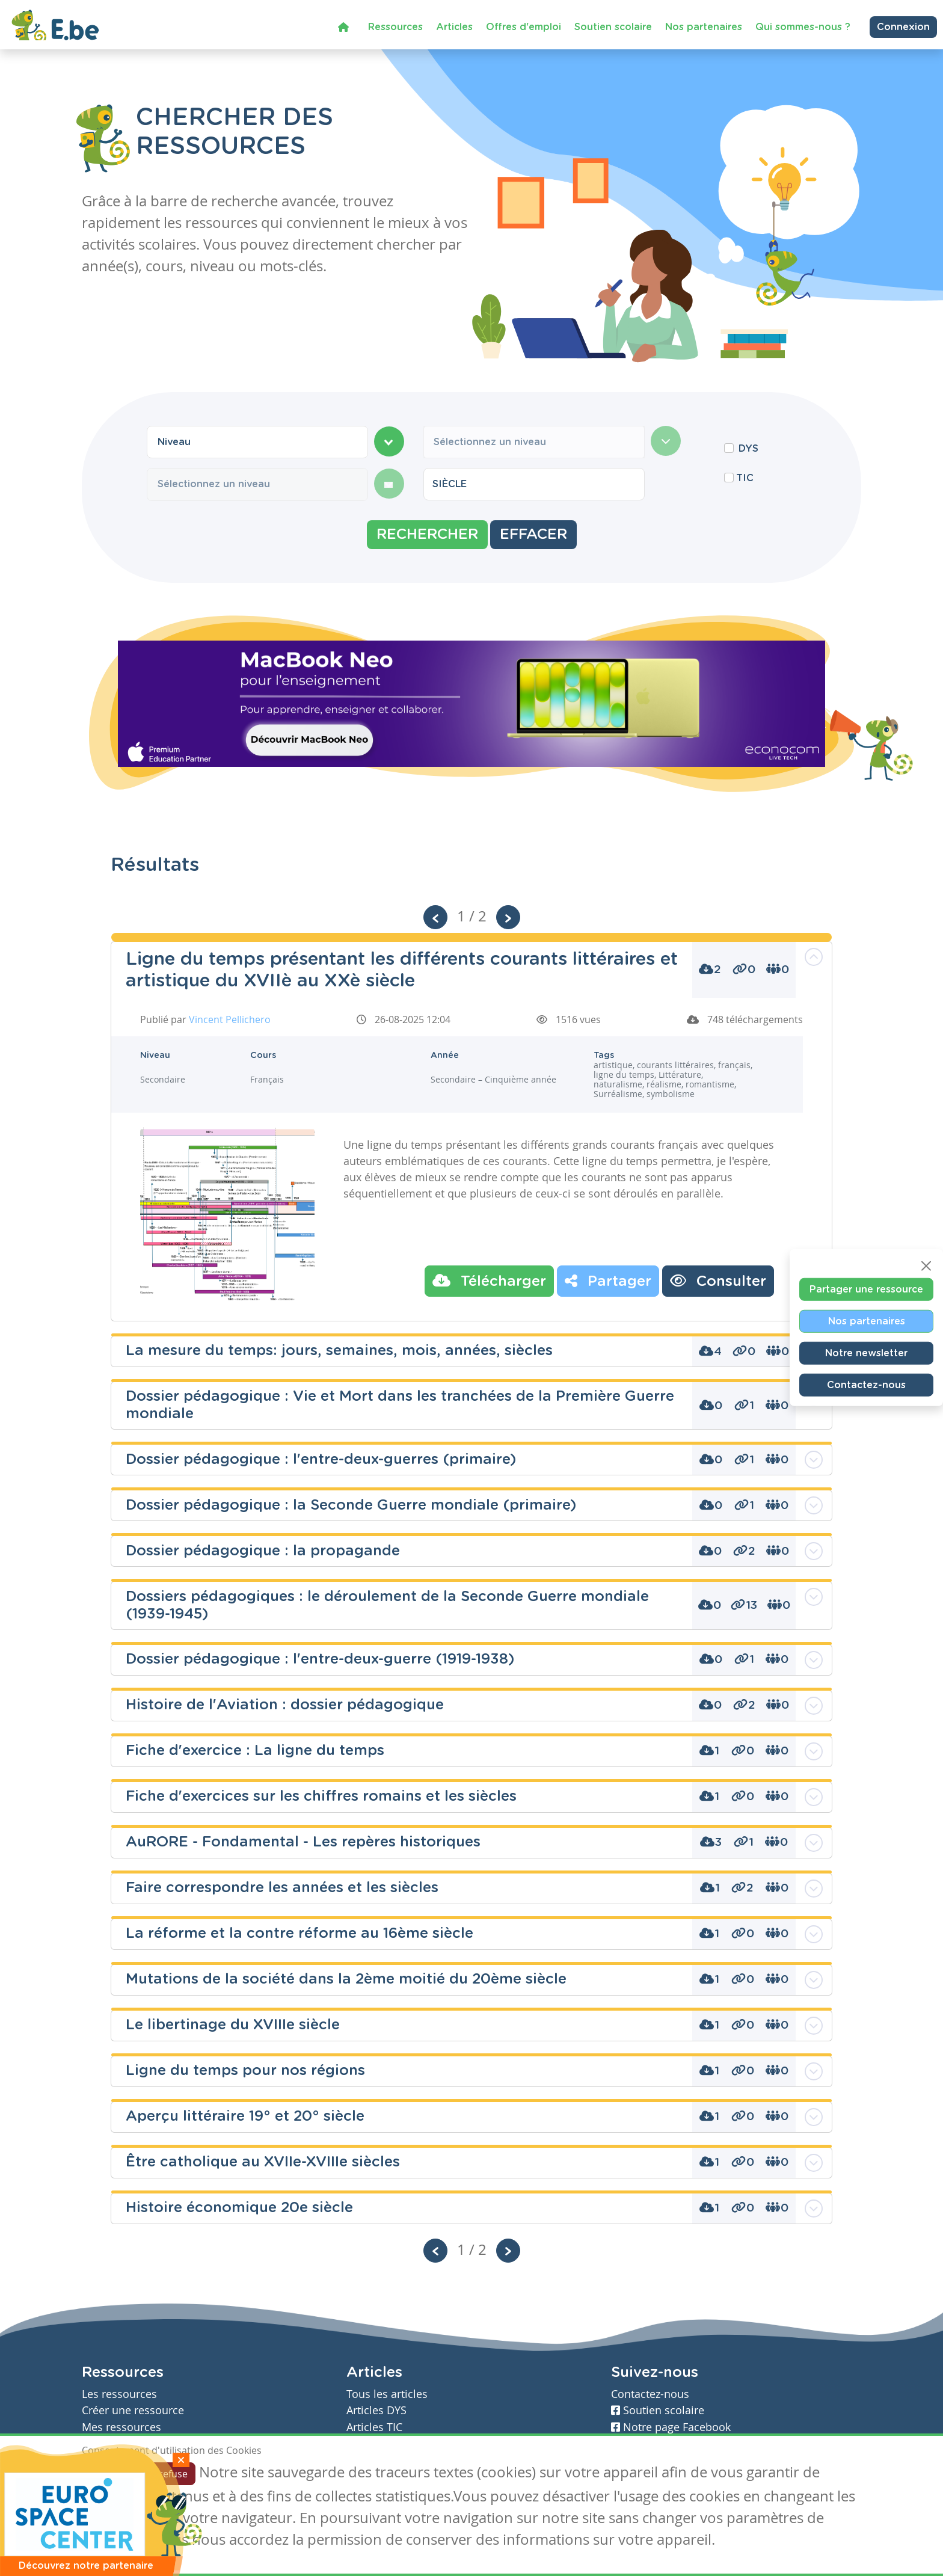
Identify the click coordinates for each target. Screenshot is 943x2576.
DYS (748, 448)
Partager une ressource (866, 1289)
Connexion (903, 24)
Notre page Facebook (671, 2427)
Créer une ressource (133, 2410)
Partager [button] (608, 1280)
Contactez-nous (866, 1384)
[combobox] (257, 442)
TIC (745, 478)
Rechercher (427, 534)
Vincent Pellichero (230, 1019)
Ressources (395, 24)
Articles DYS (376, 2410)
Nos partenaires (703, 24)
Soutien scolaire (613, 24)
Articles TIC (374, 2427)
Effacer (533, 534)
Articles (454, 24)
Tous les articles (387, 2394)
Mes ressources (121, 2427)
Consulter (718, 1280)
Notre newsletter (866, 1352)
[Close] (926, 1265)
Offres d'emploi (523, 24)
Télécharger (489, 1280)
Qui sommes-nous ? (802, 24)
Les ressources (119, 2394)
